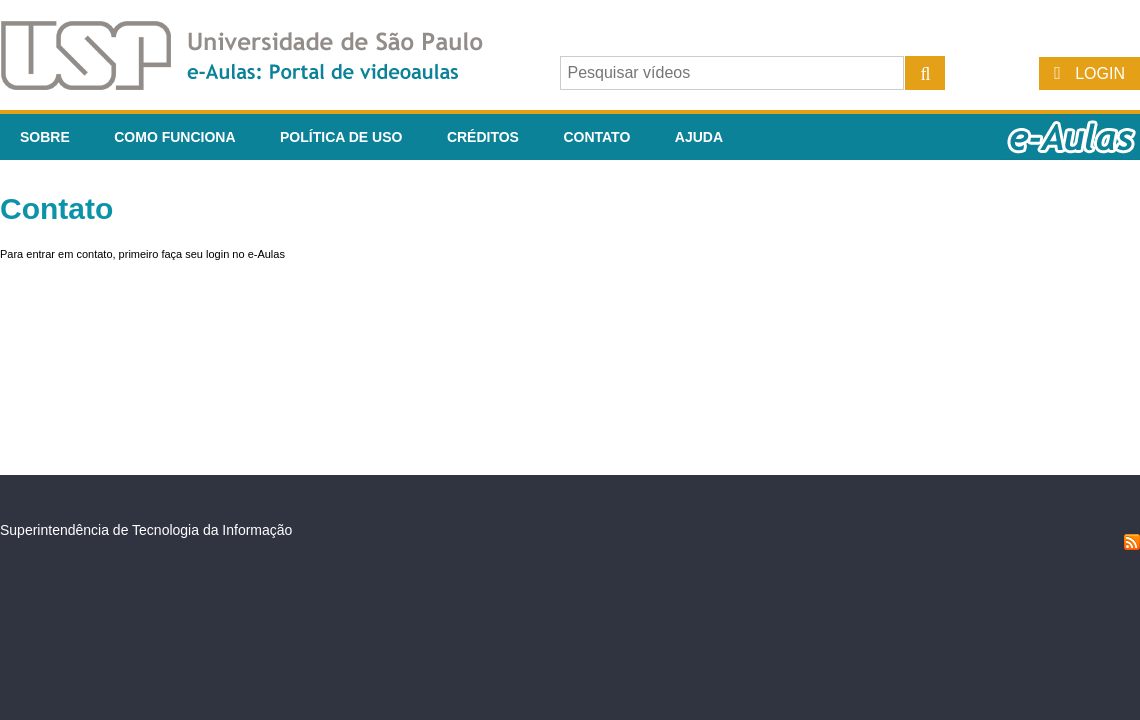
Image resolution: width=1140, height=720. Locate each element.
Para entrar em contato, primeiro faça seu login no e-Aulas (142, 254)
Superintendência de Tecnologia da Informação (146, 530)
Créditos (483, 137)
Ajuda (699, 137)
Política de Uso (341, 137)
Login (1100, 73)
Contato (596, 137)
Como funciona (174, 137)
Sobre (45, 137)
